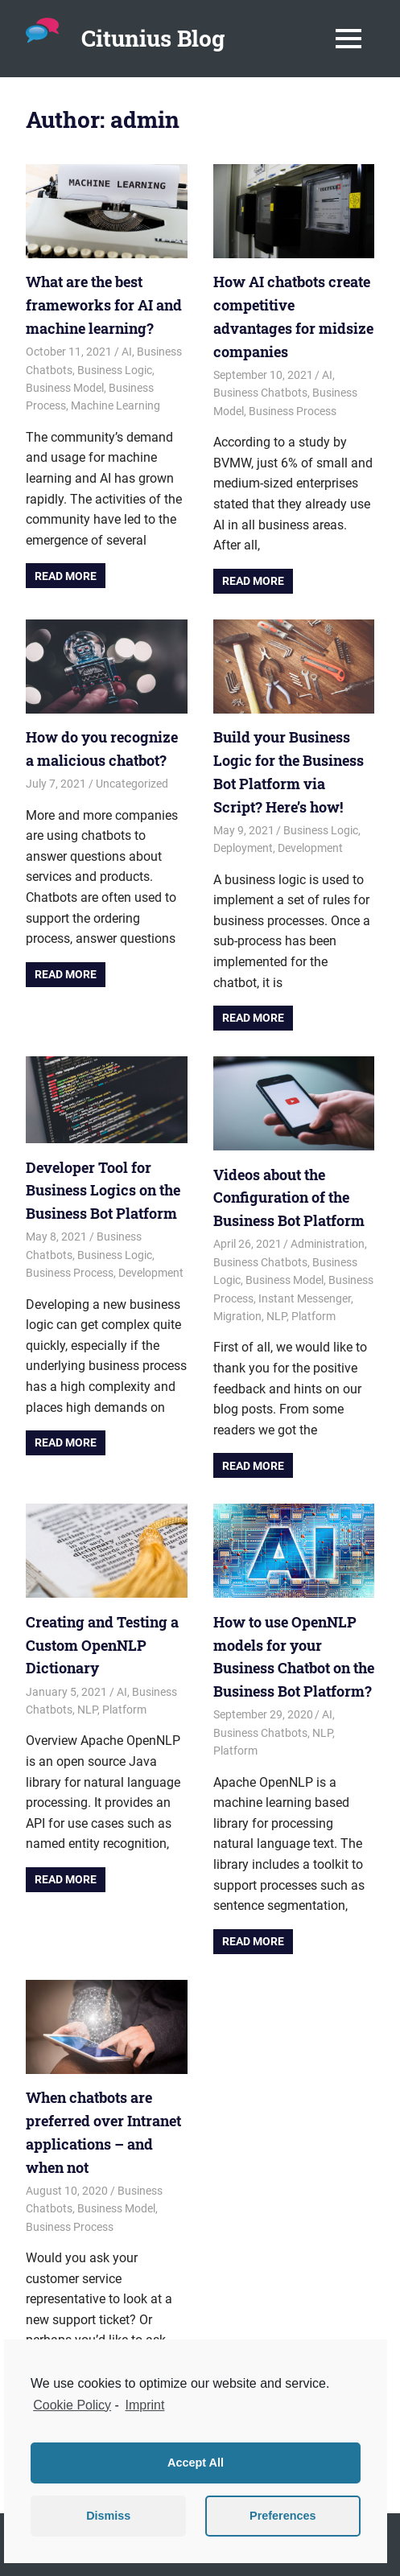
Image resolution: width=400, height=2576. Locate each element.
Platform (313, 1316)
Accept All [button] (195, 2462)
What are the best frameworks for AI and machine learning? (104, 305)
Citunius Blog (153, 38)
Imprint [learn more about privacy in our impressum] (145, 2405)
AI (127, 351)
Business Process (292, 411)
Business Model (65, 387)
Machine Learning (115, 405)
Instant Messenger (304, 1297)
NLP (276, 1316)
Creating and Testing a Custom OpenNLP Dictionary (102, 1645)
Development (310, 848)
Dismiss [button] (108, 2515)
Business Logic (114, 370)
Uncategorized (132, 783)
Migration (237, 1316)
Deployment (243, 848)
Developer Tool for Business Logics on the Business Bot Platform (103, 1190)
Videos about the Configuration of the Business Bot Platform (289, 1197)
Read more (66, 576)
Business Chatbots (260, 392)
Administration (328, 1243)
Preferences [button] (282, 2515)
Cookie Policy (72, 2405)
